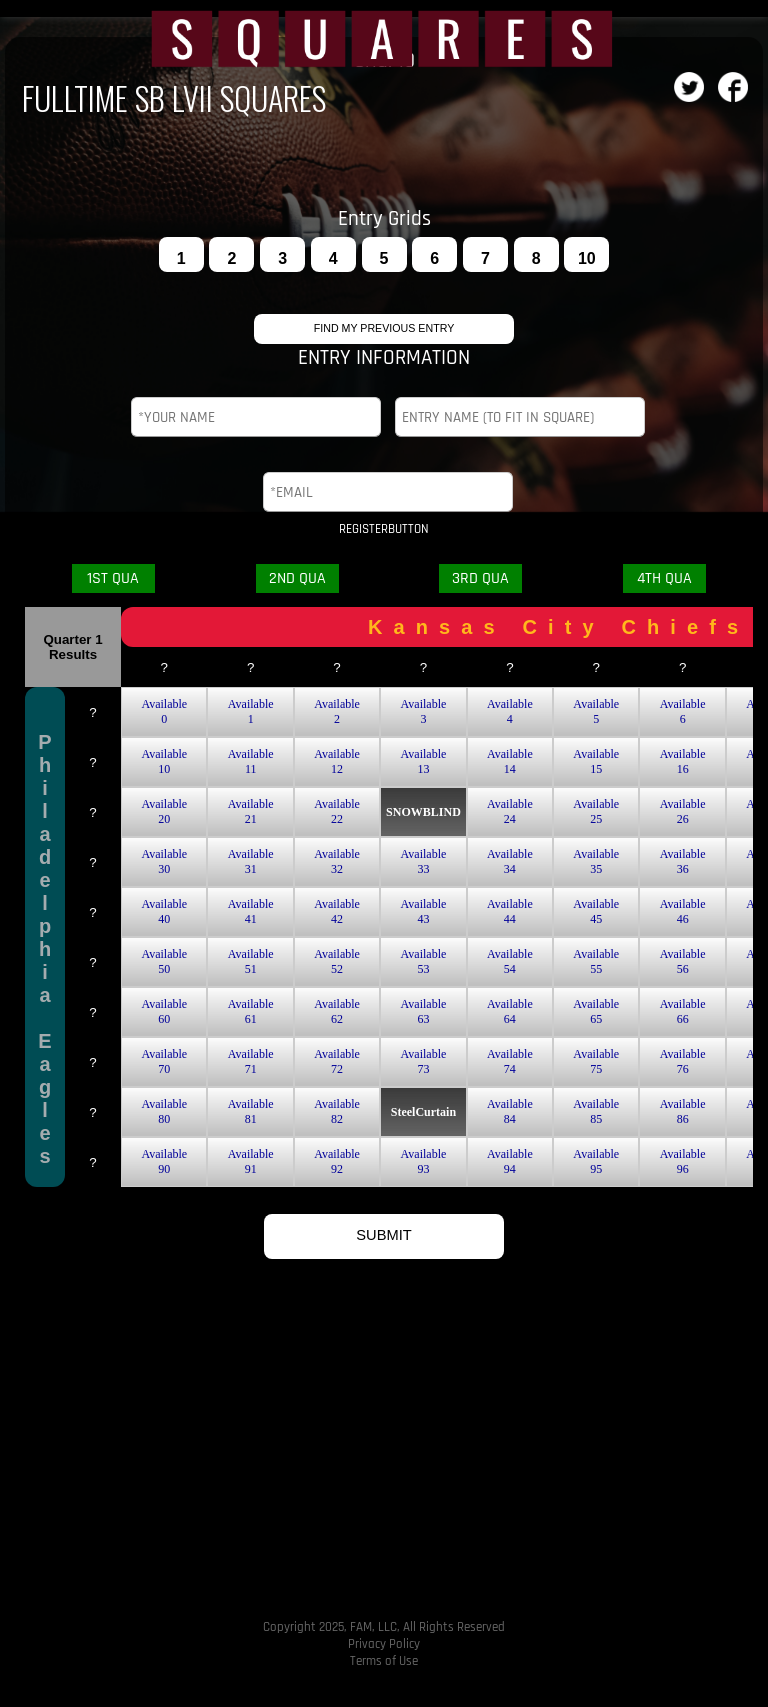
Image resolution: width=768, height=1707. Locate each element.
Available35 (596, 861)
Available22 (337, 811)
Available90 (164, 1161)
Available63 (424, 1011)
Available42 (337, 911)
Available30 (164, 861)
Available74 (510, 1061)
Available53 (424, 961)
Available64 (510, 1011)
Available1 (251, 711)
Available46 (683, 911)
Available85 (596, 1111)
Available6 (683, 711)
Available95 (596, 1161)
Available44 (510, 911)
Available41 (251, 911)
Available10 (164, 761)
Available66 (683, 1011)
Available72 (337, 1061)
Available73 (424, 1061)
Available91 (251, 1161)
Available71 (251, 1061)
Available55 (596, 961)
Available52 (337, 961)
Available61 (251, 1011)
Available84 (510, 1111)
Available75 (596, 1061)
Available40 (164, 911)
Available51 (251, 961)
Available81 (251, 1111)
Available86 (683, 1111)
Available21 (251, 811)
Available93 (424, 1161)
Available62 (337, 1011)
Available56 (683, 961)
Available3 (424, 711)
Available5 (596, 711)
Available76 (683, 1061)
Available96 (683, 1161)
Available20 (164, 811)
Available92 (337, 1161)
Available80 (164, 1111)
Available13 (424, 761)
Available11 (251, 761)
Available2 (337, 711)
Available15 (596, 761)
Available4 (510, 711)
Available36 (683, 861)
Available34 (510, 861)
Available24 (510, 811)
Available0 (164, 711)
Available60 (164, 1011)
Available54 (510, 961)
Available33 (424, 861)
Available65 (596, 1011)
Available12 (337, 761)
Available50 (164, 961)
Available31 (251, 861)
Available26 (683, 811)
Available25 (596, 811)
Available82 (337, 1111)
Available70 (164, 1061)
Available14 (510, 761)
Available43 (424, 911)
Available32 (337, 861)
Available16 (683, 761)
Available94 (510, 1161)
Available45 (596, 911)
